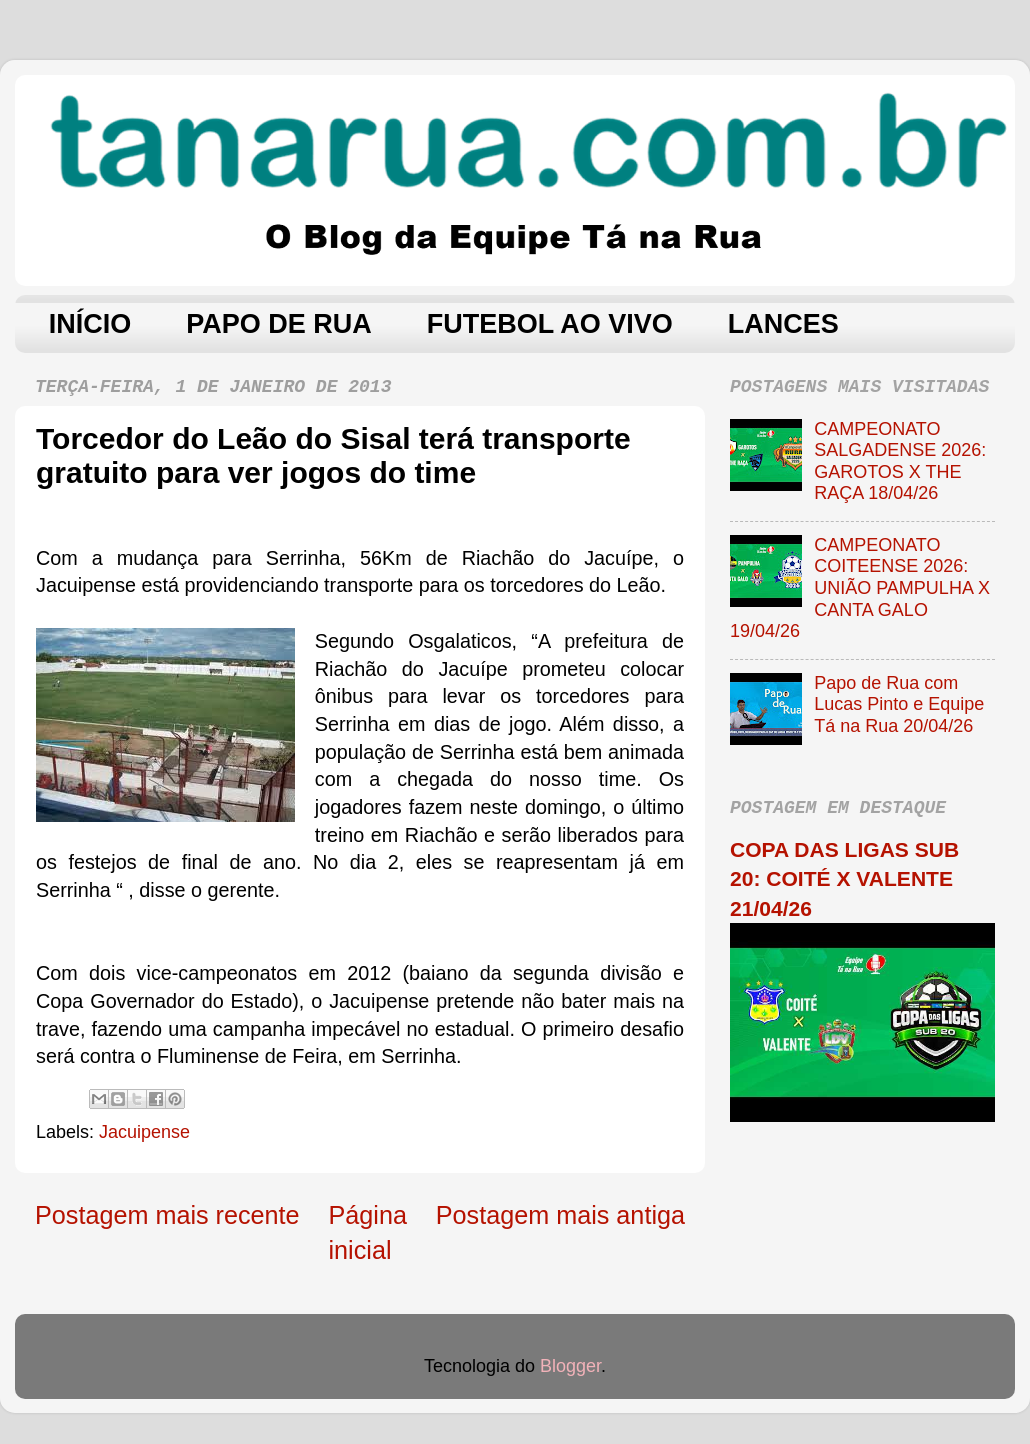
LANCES (783, 324)
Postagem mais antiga (560, 1215)
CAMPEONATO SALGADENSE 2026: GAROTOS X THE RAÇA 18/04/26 (900, 461)
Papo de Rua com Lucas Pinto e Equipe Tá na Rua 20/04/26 (899, 704)
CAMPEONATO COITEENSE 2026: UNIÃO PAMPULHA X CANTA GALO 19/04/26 (860, 588)
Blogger (570, 1366)
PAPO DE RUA (279, 324)
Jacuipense (144, 1132)
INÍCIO (90, 324)
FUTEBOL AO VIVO (550, 324)
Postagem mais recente (167, 1215)
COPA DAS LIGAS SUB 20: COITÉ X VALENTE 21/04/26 (844, 879)
